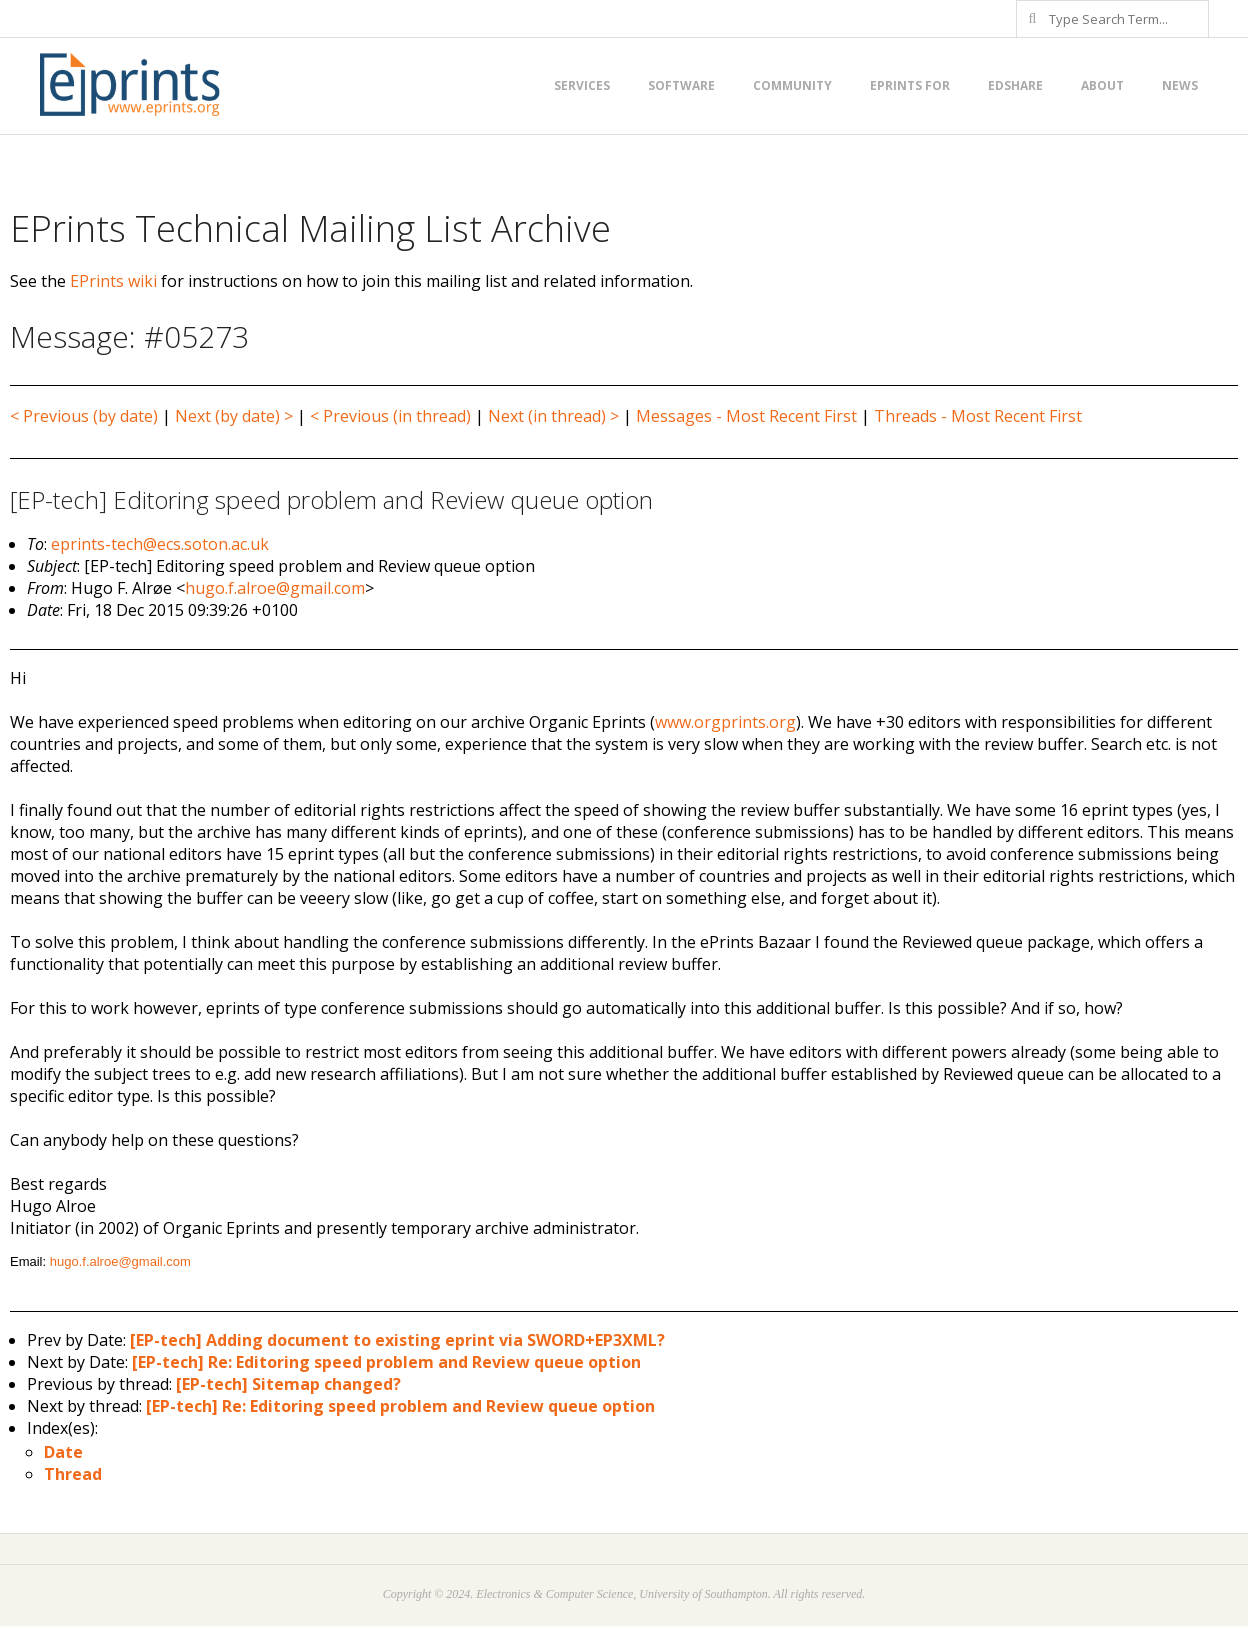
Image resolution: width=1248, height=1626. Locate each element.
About (1102, 85)
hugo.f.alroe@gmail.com (275, 588)
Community (792, 85)
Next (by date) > (234, 416)
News (1180, 85)
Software (681, 85)
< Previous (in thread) (390, 416)
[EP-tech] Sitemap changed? (288, 1384)
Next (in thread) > (553, 416)
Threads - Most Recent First (978, 416)
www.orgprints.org (725, 722)
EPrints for (910, 85)
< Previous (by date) (84, 416)
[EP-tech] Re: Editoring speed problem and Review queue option (386, 1362)
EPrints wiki (113, 281)
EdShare (1015, 85)
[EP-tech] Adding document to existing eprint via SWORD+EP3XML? (397, 1340)
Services (582, 85)
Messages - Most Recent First (746, 416)
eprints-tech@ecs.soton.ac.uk (160, 544)
